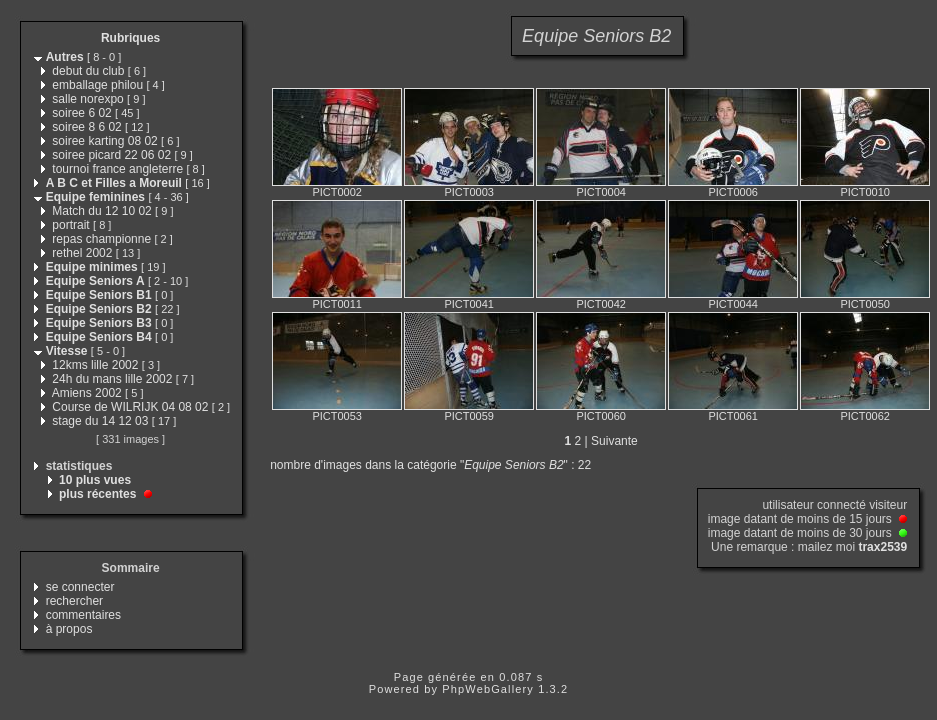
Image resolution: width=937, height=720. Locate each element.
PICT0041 (469, 304)
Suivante (614, 441)
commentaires (83, 615)
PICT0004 (601, 192)
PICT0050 (865, 304)
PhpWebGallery (488, 689)
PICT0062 (865, 416)
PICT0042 (601, 304)
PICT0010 (865, 192)
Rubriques (130, 38)
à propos (69, 629)
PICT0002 (337, 192)
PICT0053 (337, 416)
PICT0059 (469, 416)
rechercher (74, 601)
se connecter (80, 587)
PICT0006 (733, 192)
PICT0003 (469, 192)
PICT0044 (733, 304)
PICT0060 (601, 416)
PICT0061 (733, 416)
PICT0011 (337, 304)
